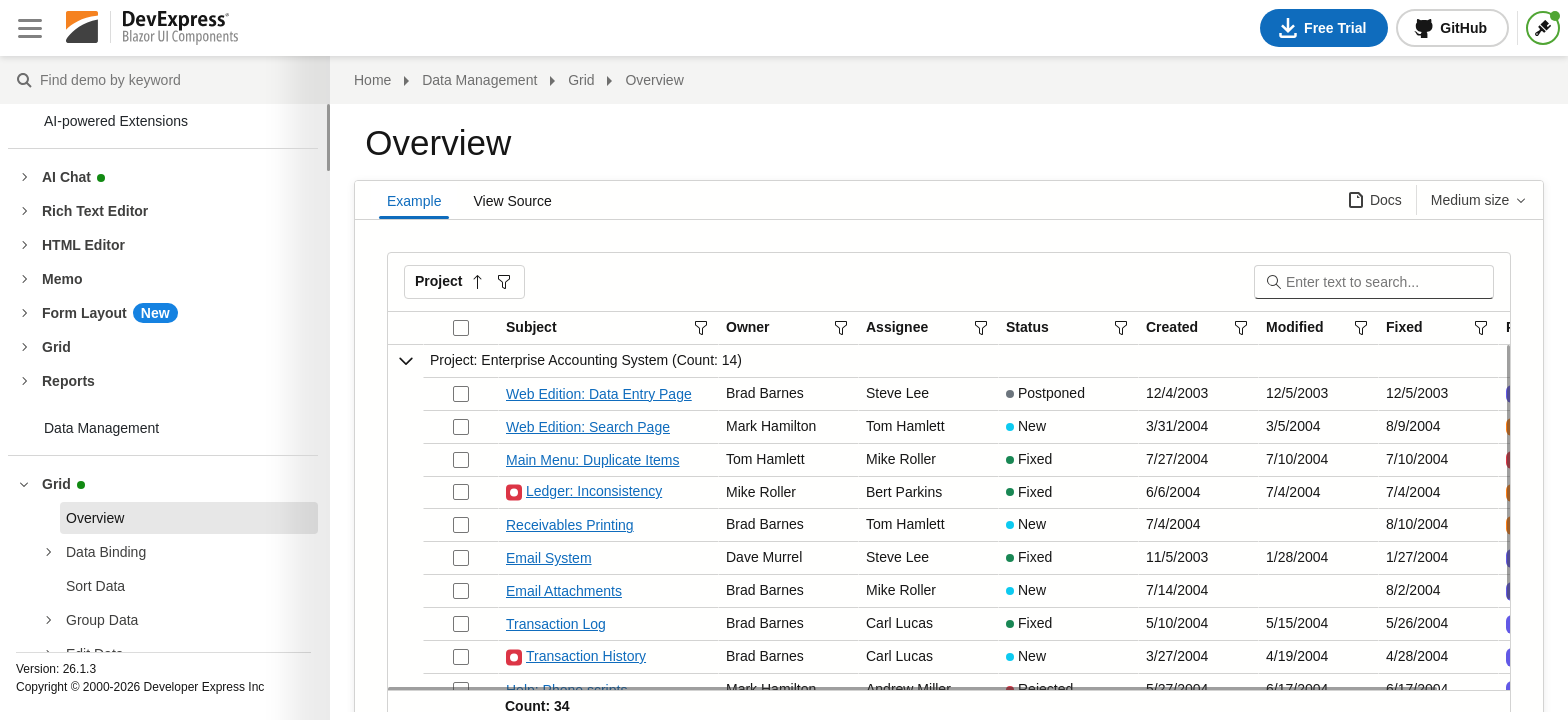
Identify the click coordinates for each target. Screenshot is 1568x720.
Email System (549, 558)
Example (414, 201)
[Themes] (1543, 28)
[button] (464, 282)
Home (372, 80)
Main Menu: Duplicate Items (593, 460)
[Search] (1388, 282)
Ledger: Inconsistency (584, 492)
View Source (512, 201)
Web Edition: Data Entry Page (599, 394)
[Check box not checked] (461, 394)
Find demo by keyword (24, 81)
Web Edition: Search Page (588, 427)
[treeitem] (189, 518)
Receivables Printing (570, 525)
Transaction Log (556, 624)
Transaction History (576, 657)
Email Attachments (564, 591)
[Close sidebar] (30, 28)
